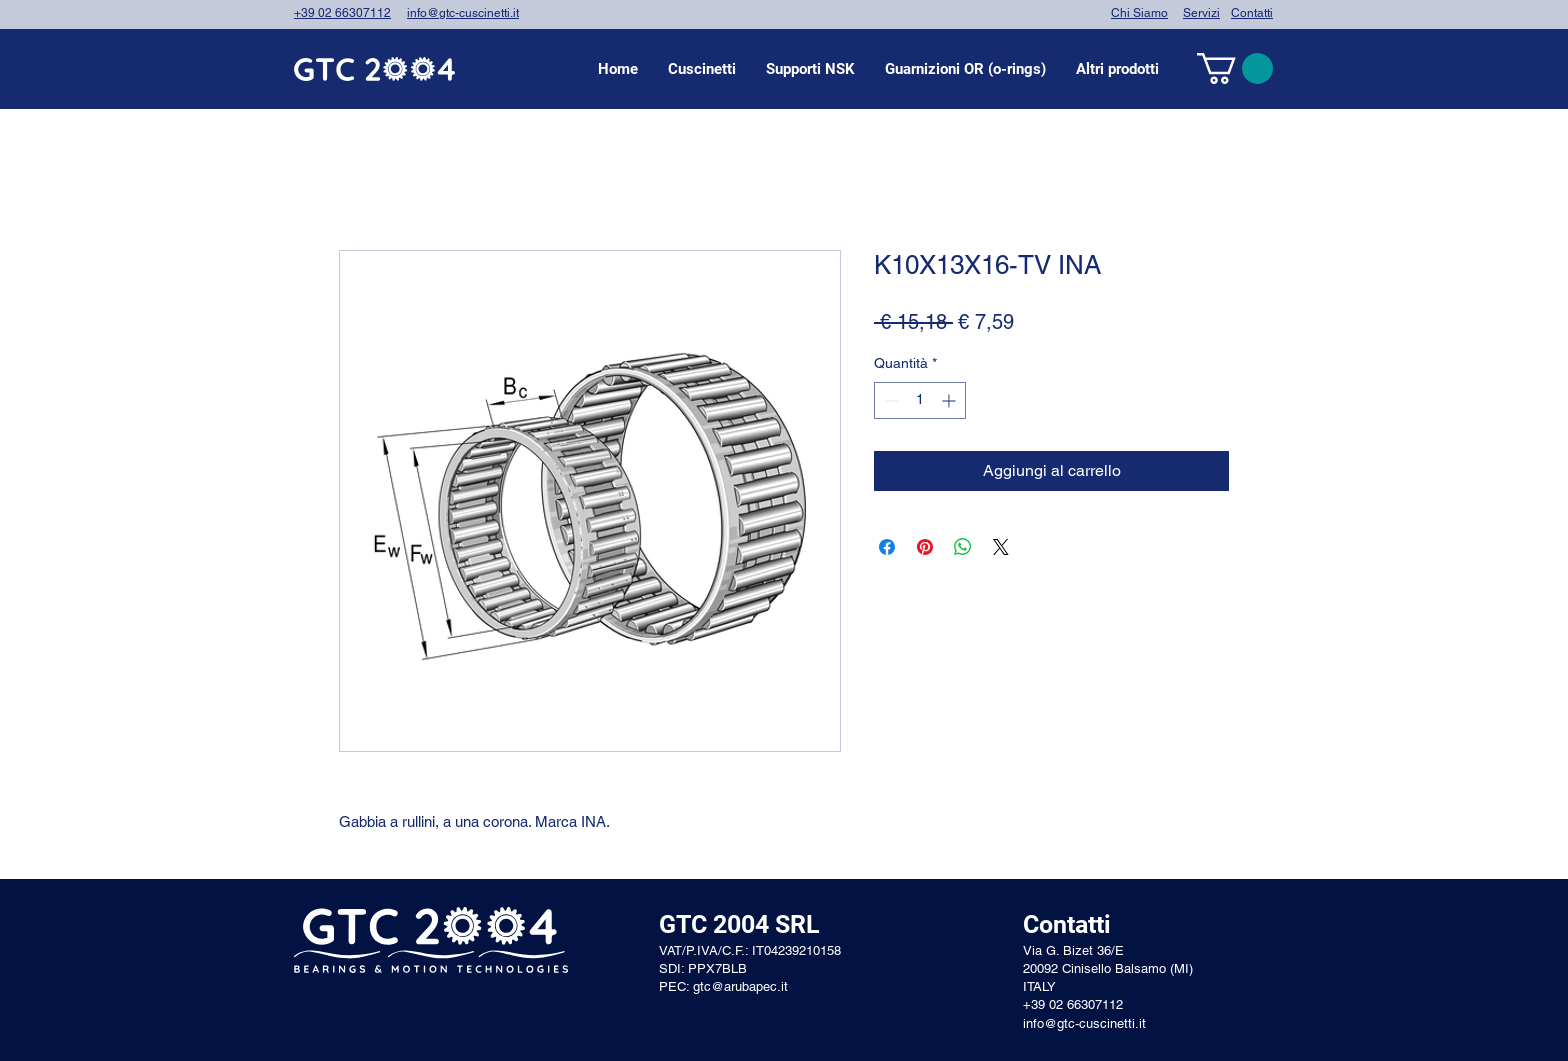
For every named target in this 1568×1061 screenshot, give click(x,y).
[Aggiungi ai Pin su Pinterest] (925, 547)
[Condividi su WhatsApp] (963, 547)
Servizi (1201, 13)
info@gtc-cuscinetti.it (463, 13)
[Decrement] (889, 400)
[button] (702, 69)
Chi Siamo (1139, 13)
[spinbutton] (920, 400)
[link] (1235, 68)
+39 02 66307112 (342, 13)
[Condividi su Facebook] (887, 547)
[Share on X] (1001, 547)
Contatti (1252, 13)
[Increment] (950, 400)
